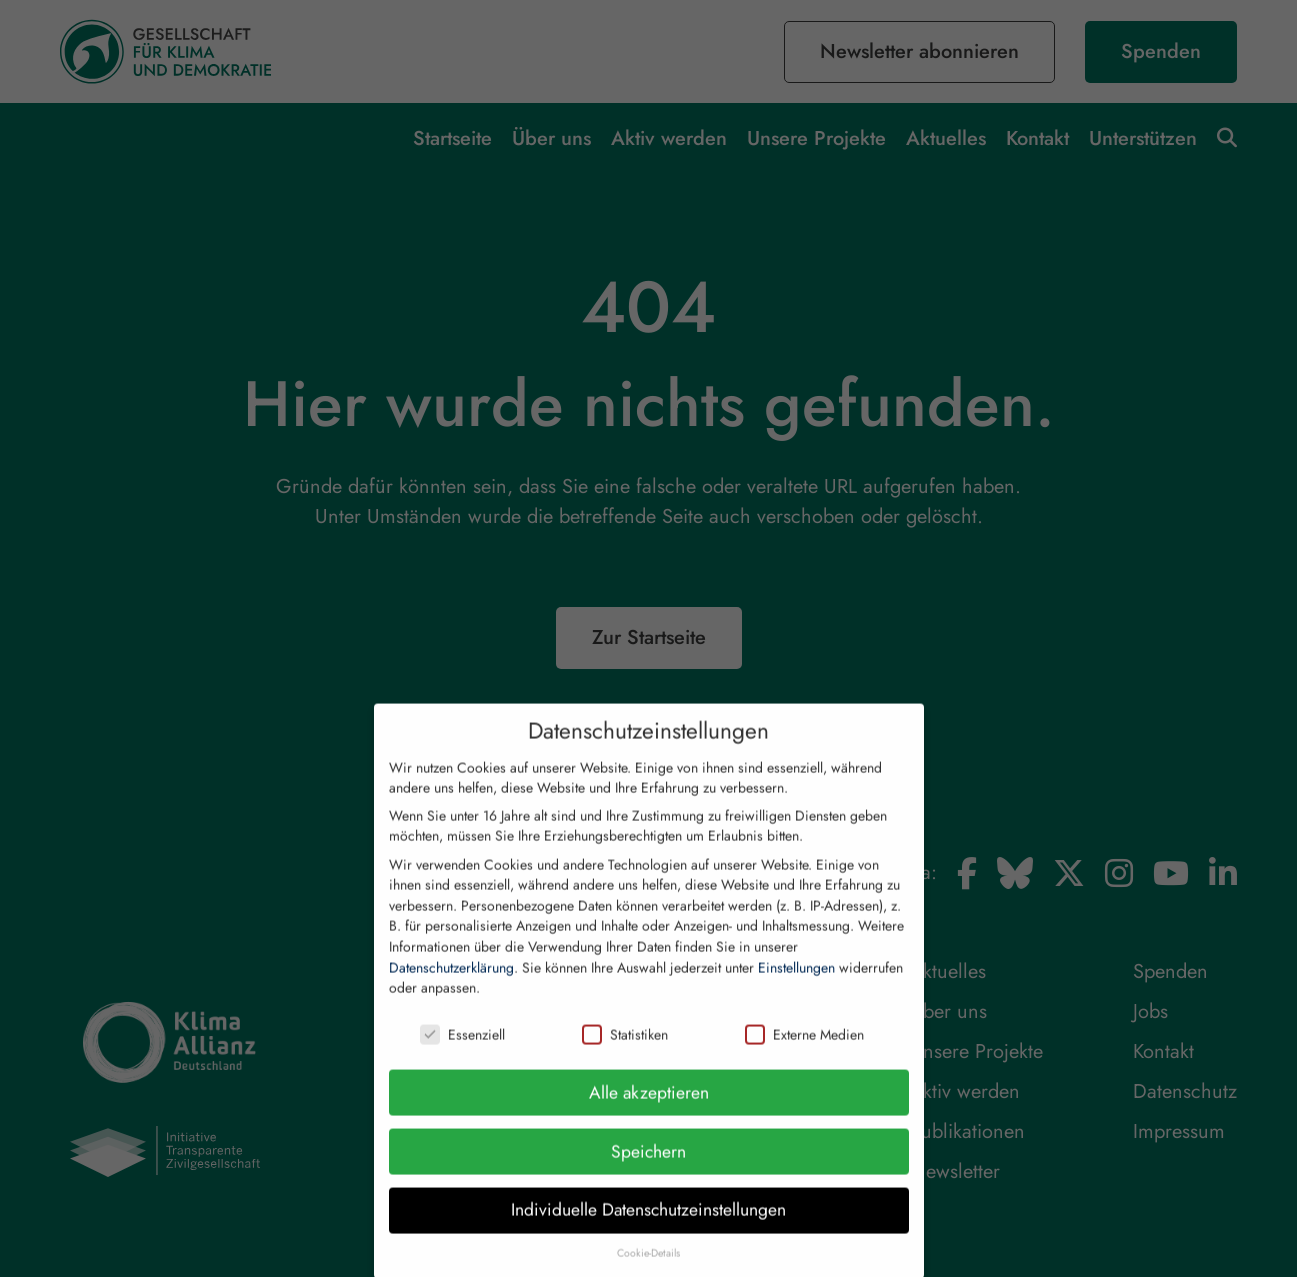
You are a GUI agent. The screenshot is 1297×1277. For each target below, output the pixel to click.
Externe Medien (804, 1053)
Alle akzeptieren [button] (649, 1110)
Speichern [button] (648, 1169)
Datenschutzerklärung (451, 985)
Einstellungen (796, 985)
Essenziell (462, 1053)
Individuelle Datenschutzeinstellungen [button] (648, 1228)
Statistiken (625, 1053)
